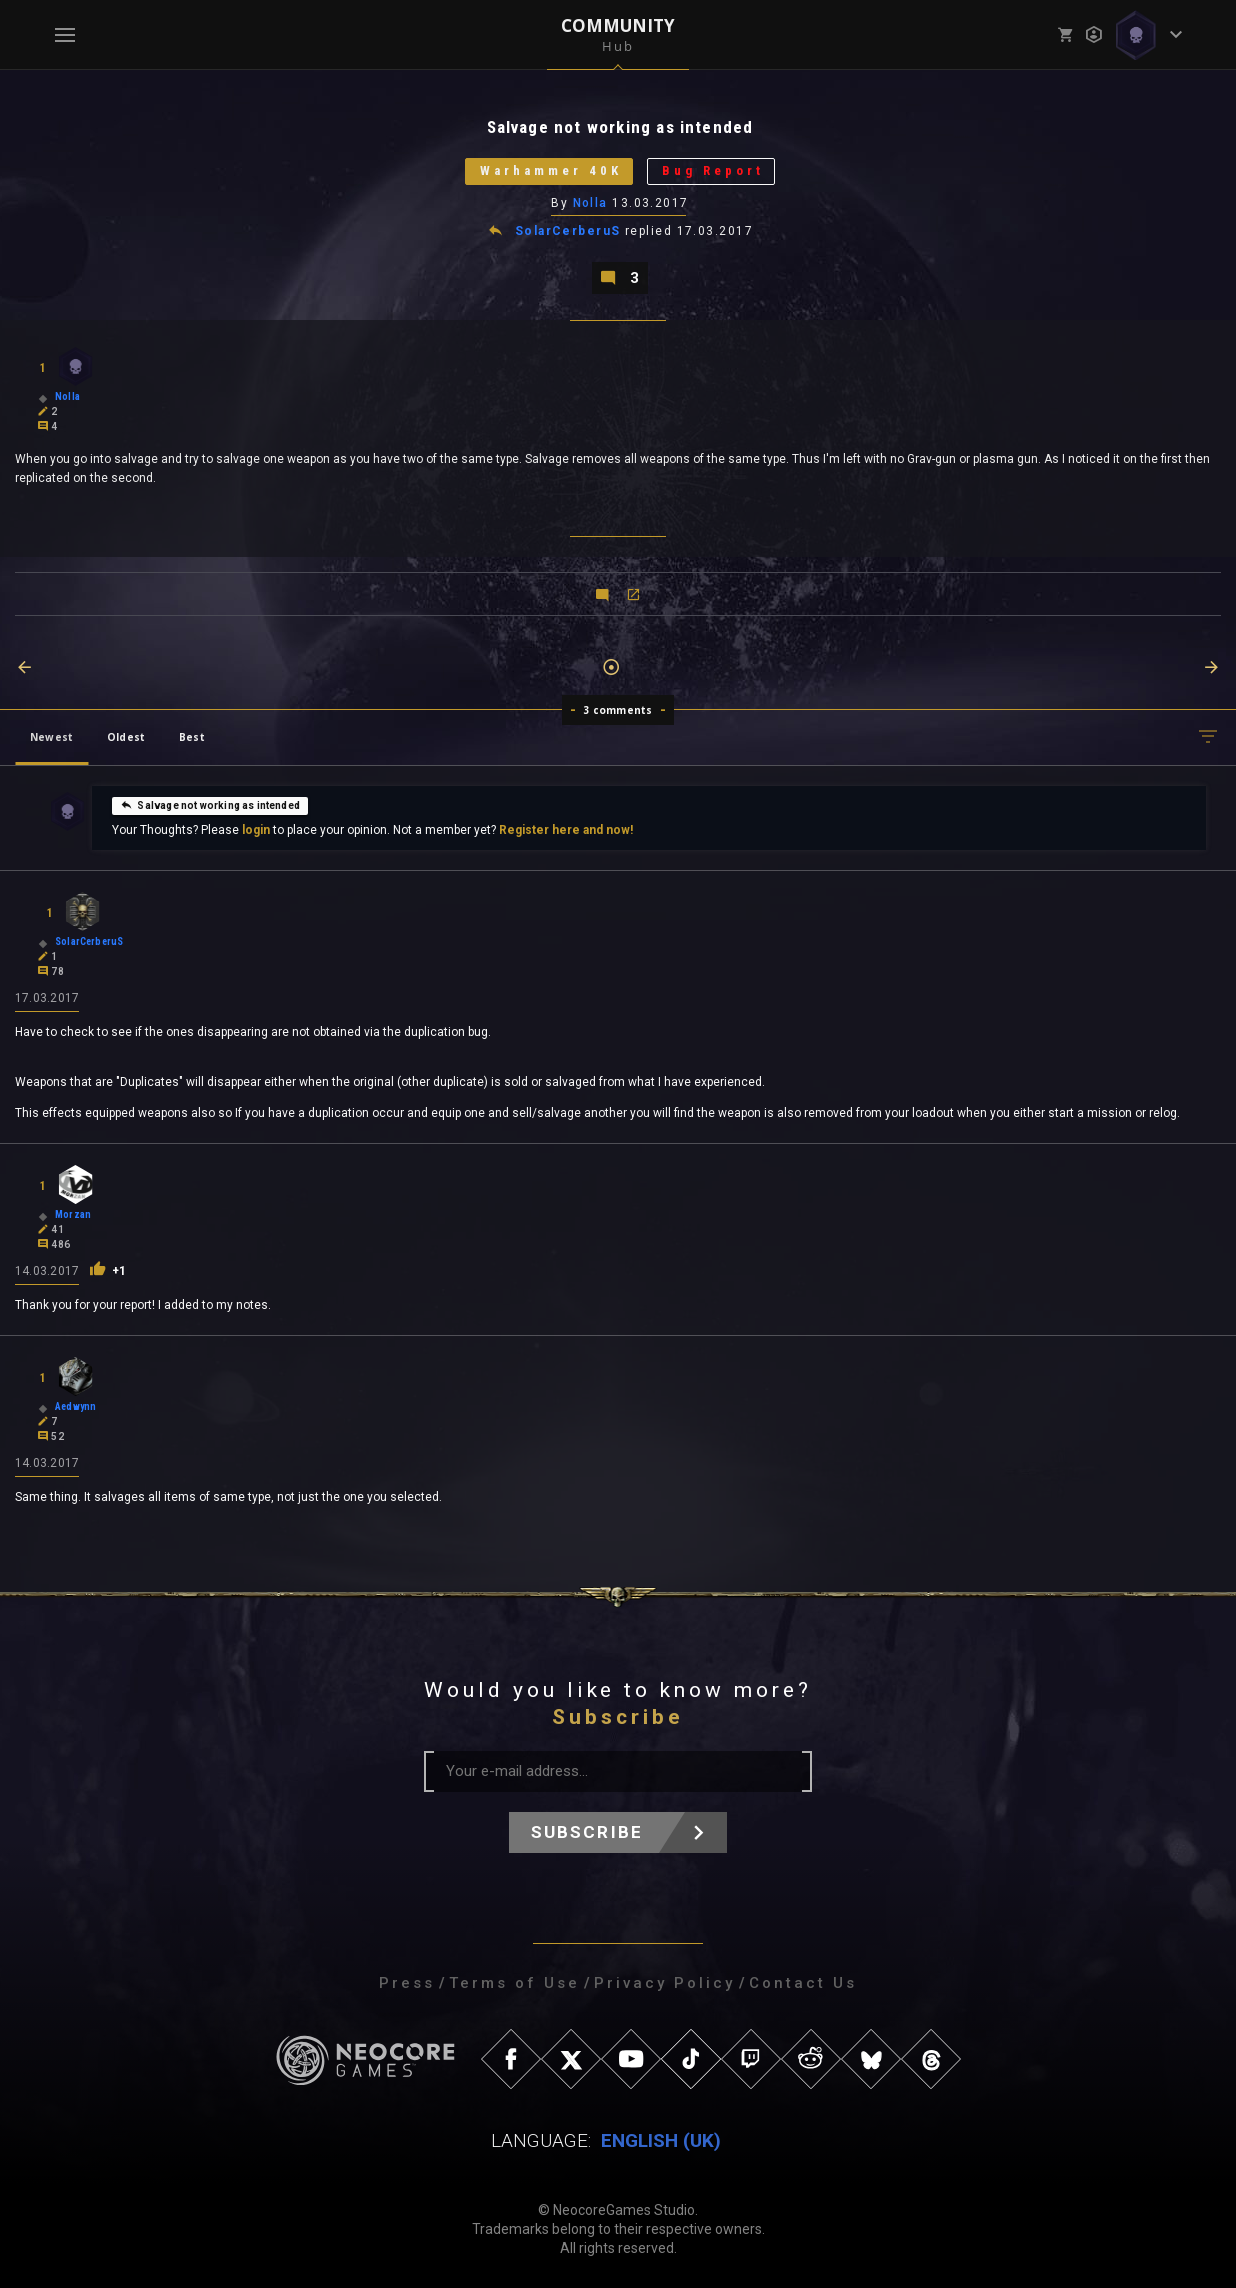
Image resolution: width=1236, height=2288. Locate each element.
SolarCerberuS (568, 232)
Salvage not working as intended (210, 805)
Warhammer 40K (551, 171)
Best (192, 737)
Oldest (126, 737)
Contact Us (803, 1983)
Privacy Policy (664, 1983)
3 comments (618, 710)
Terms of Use (514, 1983)
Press (407, 1983)
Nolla (590, 203)
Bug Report (713, 171)
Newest (51, 737)
